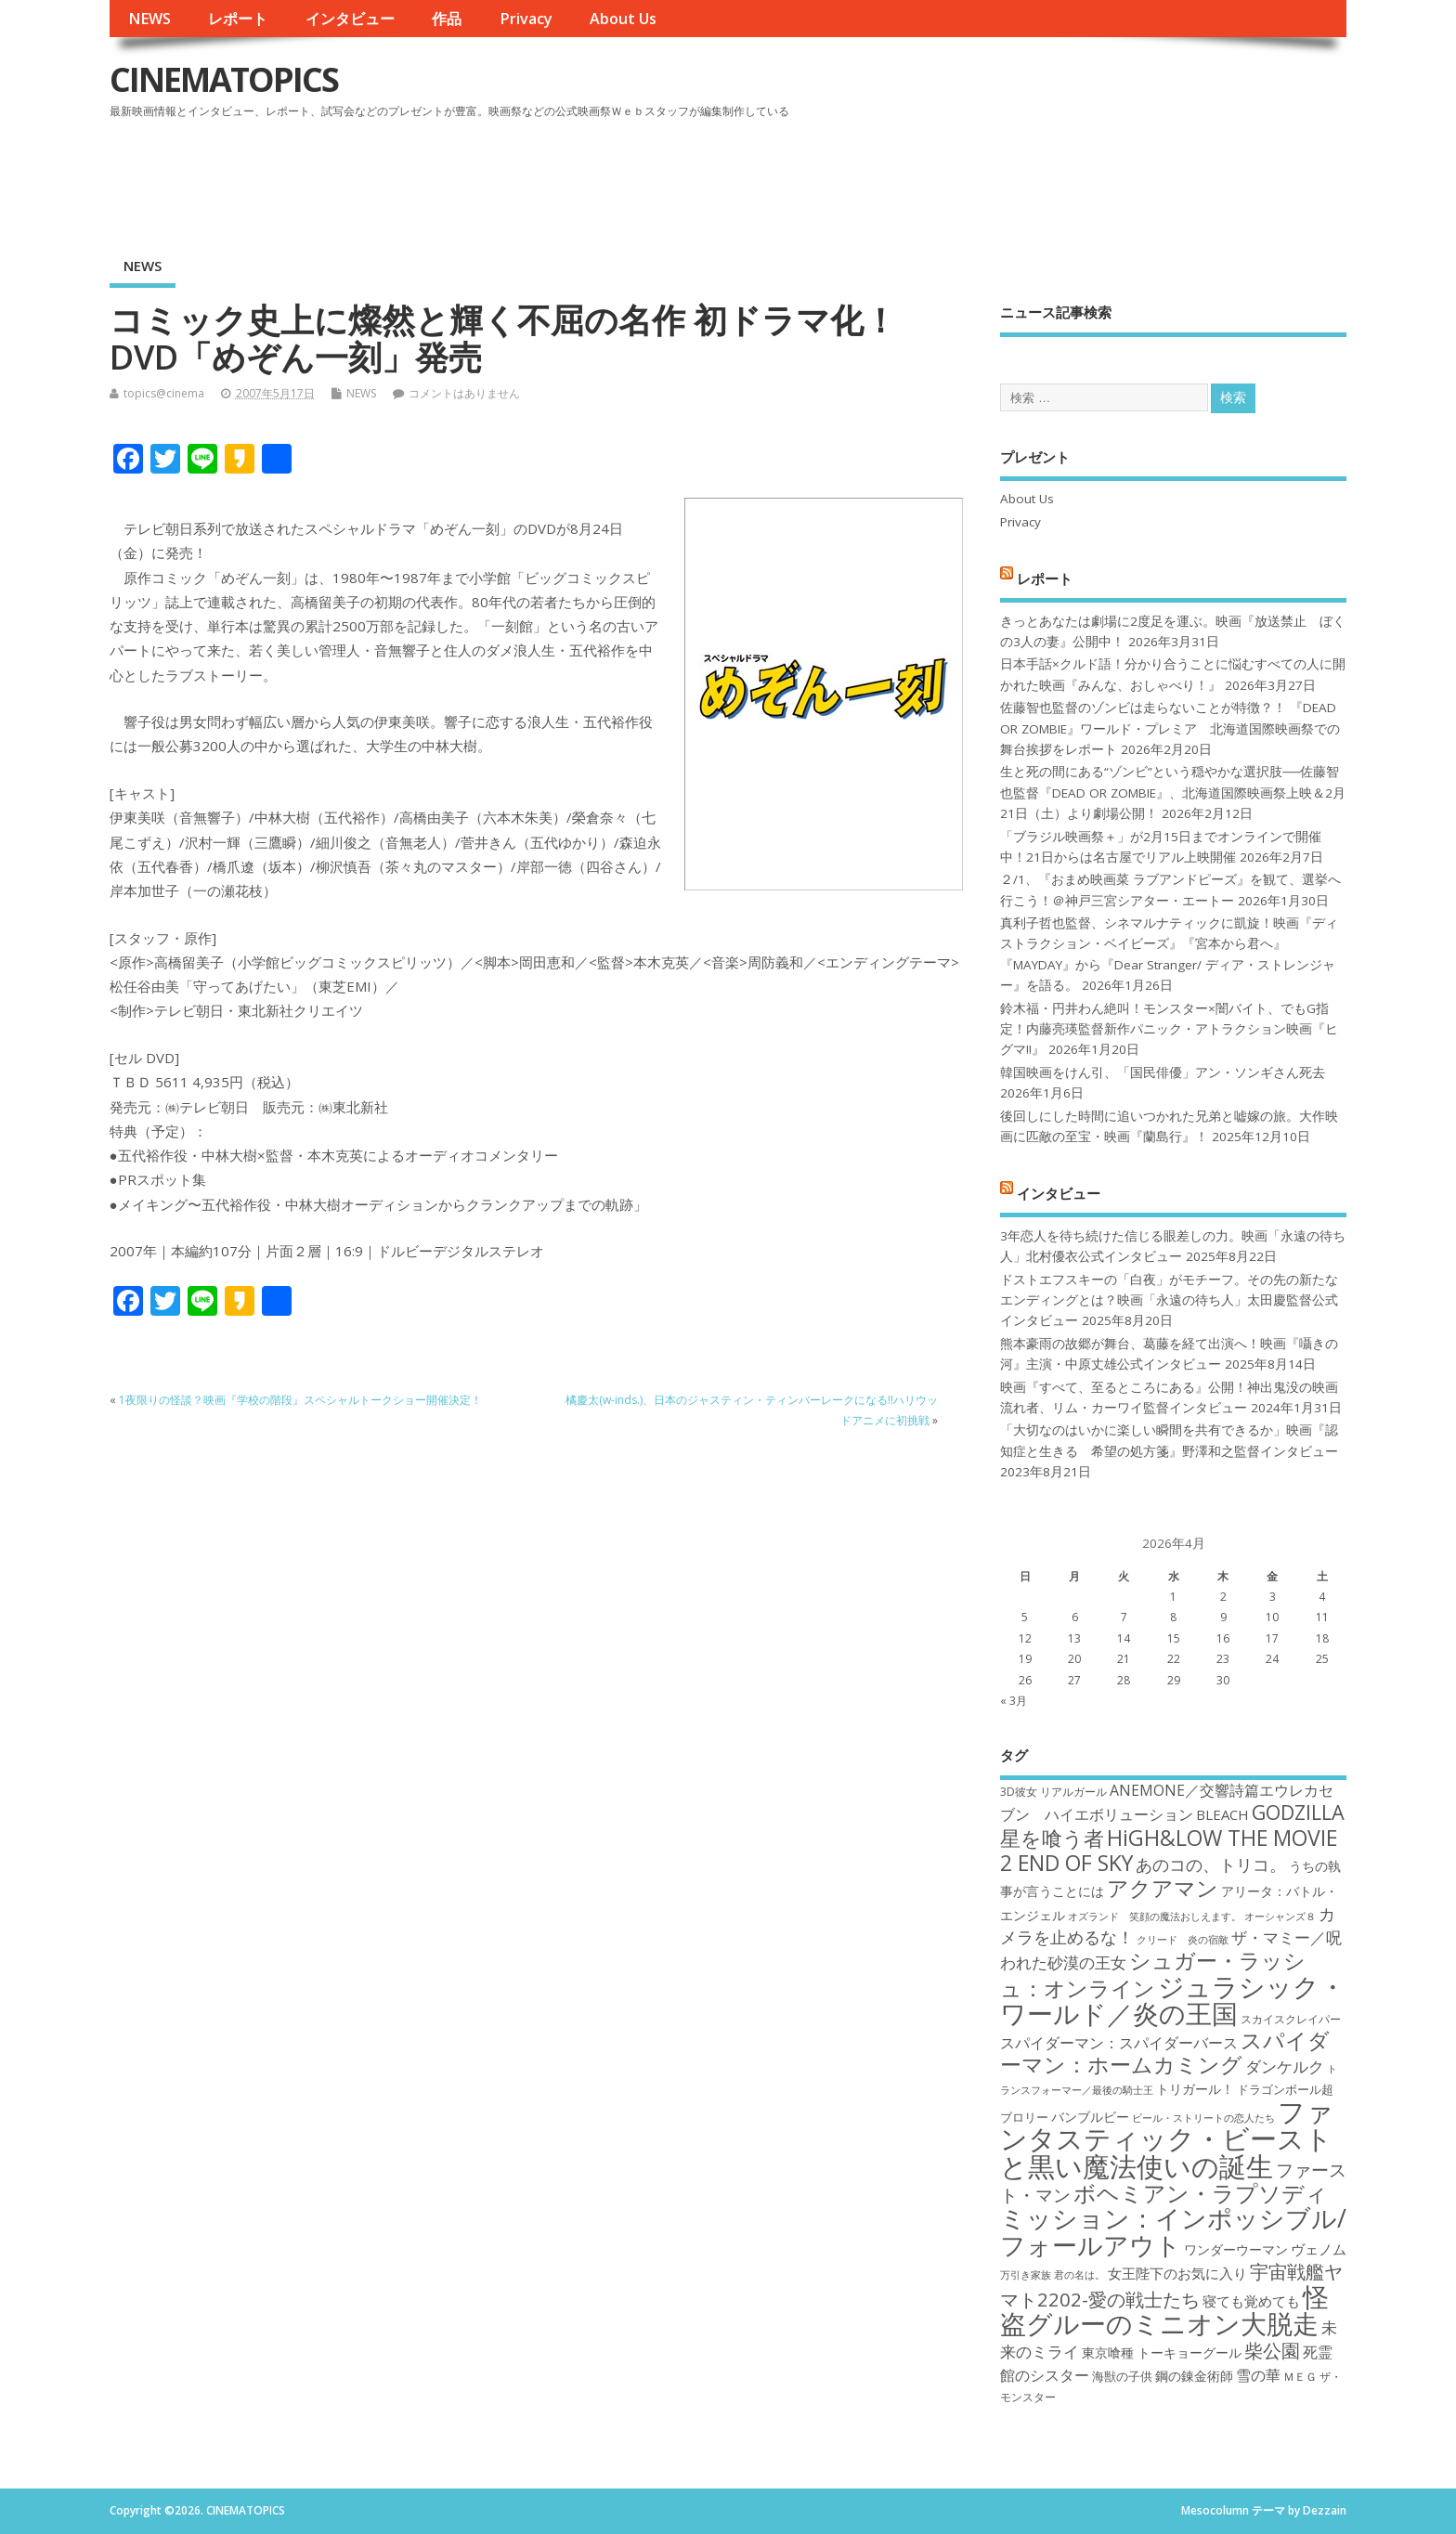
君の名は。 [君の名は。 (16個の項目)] (1079, 2274)
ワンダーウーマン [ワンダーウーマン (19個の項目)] (1236, 2249)
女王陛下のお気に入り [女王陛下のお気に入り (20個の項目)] (1177, 2273)
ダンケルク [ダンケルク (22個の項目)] (1284, 2066)
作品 (447, 18)
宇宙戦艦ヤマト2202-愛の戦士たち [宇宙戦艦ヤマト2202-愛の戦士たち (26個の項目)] (1171, 2284)
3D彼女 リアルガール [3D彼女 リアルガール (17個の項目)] (1053, 1792)
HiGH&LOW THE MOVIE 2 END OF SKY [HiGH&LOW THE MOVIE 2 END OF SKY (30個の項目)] (1168, 1850)
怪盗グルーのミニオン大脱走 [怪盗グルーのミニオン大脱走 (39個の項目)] (1164, 2310)
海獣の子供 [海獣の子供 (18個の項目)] (1122, 2376)
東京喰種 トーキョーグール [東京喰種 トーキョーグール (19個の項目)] (1162, 2352)
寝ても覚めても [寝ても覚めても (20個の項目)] (1251, 2301)
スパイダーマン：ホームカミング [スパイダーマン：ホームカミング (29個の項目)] (1165, 2052)
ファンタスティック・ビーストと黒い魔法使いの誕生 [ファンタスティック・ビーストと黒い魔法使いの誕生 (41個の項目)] (1166, 2139)
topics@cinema (164, 393)
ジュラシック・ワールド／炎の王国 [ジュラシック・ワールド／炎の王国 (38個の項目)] (1173, 2000)
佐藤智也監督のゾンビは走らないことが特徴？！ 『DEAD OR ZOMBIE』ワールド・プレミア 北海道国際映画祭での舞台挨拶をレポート (1170, 728)
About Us (623, 18)
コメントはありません (464, 393)
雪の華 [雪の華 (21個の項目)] (1258, 2375)
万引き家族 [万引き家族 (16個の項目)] (1025, 2274)
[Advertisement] (994, 175)
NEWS (149, 18)
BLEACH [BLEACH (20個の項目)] (1222, 1814)
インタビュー (350, 18)
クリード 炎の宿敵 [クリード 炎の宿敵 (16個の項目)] (1182, 1939)
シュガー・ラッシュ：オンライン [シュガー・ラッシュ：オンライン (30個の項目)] (1153, 1973)
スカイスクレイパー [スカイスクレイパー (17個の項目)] (1291, 2019)
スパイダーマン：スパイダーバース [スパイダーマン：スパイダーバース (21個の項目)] (1119, 2043)
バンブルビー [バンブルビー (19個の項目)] (1090, 2116)
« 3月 (1013, 1701)
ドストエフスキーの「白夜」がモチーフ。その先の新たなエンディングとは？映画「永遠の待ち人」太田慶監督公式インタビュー (1169, 1300)
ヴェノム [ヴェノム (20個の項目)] (1318, 2249)
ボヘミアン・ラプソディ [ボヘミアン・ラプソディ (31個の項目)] (1200, 2192)
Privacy (526, 18)
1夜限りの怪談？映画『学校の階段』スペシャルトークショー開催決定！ (300, 1400)
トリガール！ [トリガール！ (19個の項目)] (1195, 2089)
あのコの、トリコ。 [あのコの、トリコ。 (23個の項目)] (1211, 1864)
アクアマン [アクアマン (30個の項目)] (1162, 1888)
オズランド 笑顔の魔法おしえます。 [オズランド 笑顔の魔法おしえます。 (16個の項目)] (1155, 1916)
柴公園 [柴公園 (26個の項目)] (1272, 2350)
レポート (237, 18)
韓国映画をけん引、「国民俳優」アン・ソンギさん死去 (1162, 1072)
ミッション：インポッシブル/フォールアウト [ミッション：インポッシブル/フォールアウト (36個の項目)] (1173, 2231)
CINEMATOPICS (224, 79)
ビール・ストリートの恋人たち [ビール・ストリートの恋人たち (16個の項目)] (1203, 2118)
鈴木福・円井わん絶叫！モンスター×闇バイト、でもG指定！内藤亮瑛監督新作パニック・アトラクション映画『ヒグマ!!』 (1169, 1029)
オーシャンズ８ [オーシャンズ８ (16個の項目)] (1280, 1916)
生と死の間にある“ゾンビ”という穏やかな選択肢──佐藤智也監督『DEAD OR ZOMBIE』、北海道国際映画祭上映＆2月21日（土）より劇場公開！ (1173, 792)
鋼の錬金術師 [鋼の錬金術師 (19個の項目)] (1194, 2376)
